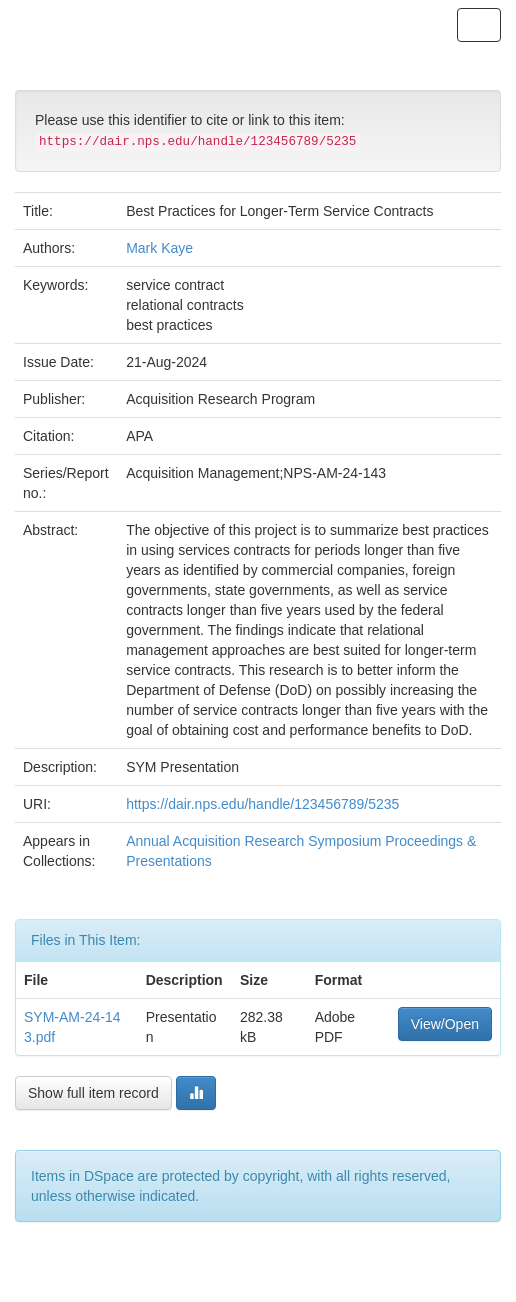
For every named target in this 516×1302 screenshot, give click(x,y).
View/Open (445, 1024)
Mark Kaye (159, 248)
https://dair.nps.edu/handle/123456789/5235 (262, 804)
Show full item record (93, 1093)
